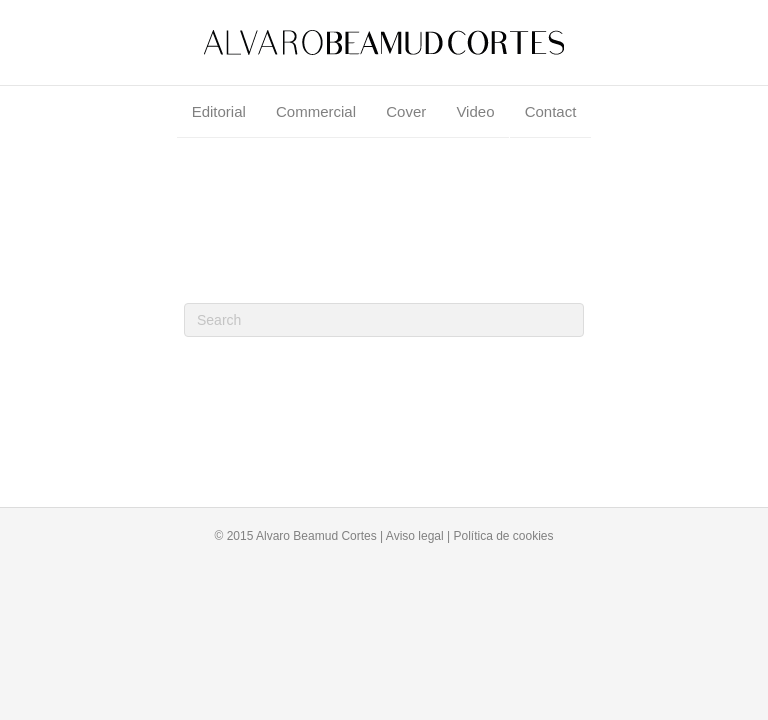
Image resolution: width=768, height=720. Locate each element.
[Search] (384, 320)
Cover (406, 111)
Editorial (219, 111)
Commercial (316, 111)
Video (475, 111)
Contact (551, 111)
